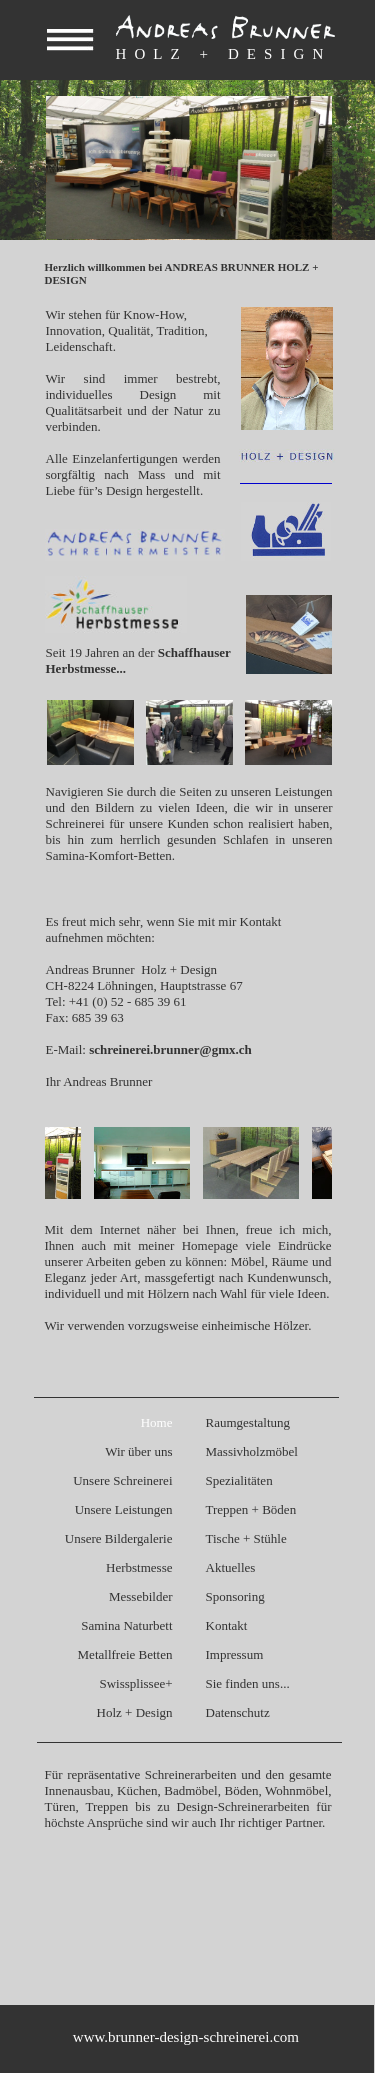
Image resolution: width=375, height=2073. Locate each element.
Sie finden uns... (248, 1683)
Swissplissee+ (135, 1683)
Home (157, 1422)
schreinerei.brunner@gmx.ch (170, 1049)
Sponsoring (235, 1596)
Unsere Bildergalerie (119, 1538)
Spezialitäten (239, 1480)
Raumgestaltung (248, 1422)
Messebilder (141, 1596)
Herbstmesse (139, 1567)
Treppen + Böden (251, 1509)
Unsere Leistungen (124, 1509)
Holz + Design (135, 1712)
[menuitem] (106, 1423)
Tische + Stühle (246, 1538)
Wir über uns (138, 1451)
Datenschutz (238, 1712)
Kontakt (227, 1625)
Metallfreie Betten (125, 1654)
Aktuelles (231, 1567)
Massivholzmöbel (252, 1451)
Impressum (235, 1654)
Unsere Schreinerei (122, 1480)
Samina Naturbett (126, 1625)
